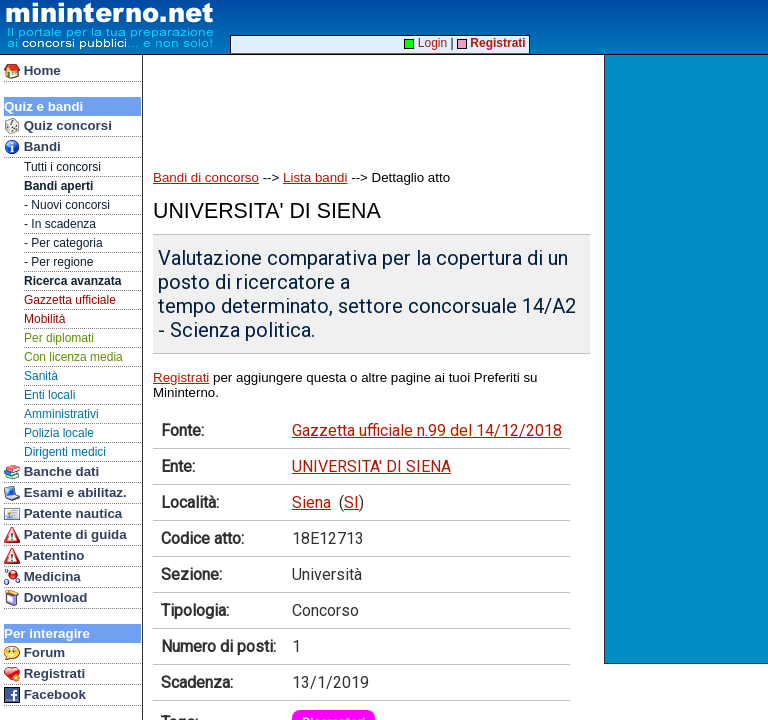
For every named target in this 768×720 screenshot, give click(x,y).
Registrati (44, 674)
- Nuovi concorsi (67, 205)
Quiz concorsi (58, 126)
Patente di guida (65, 535)
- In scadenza (60, 224)
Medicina (42, 577)
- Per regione (58, 262)
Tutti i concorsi (62, 167)
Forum (34, 653)
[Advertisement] (688, 359)
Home (32, 71)
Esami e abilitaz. (65, 493)
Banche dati (51, 472)
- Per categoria (63, 243)
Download (45, 598)
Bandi (32, 147)
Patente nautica (63, 514)
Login (425, 43)
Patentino (44, 556)
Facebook (45, 695)
